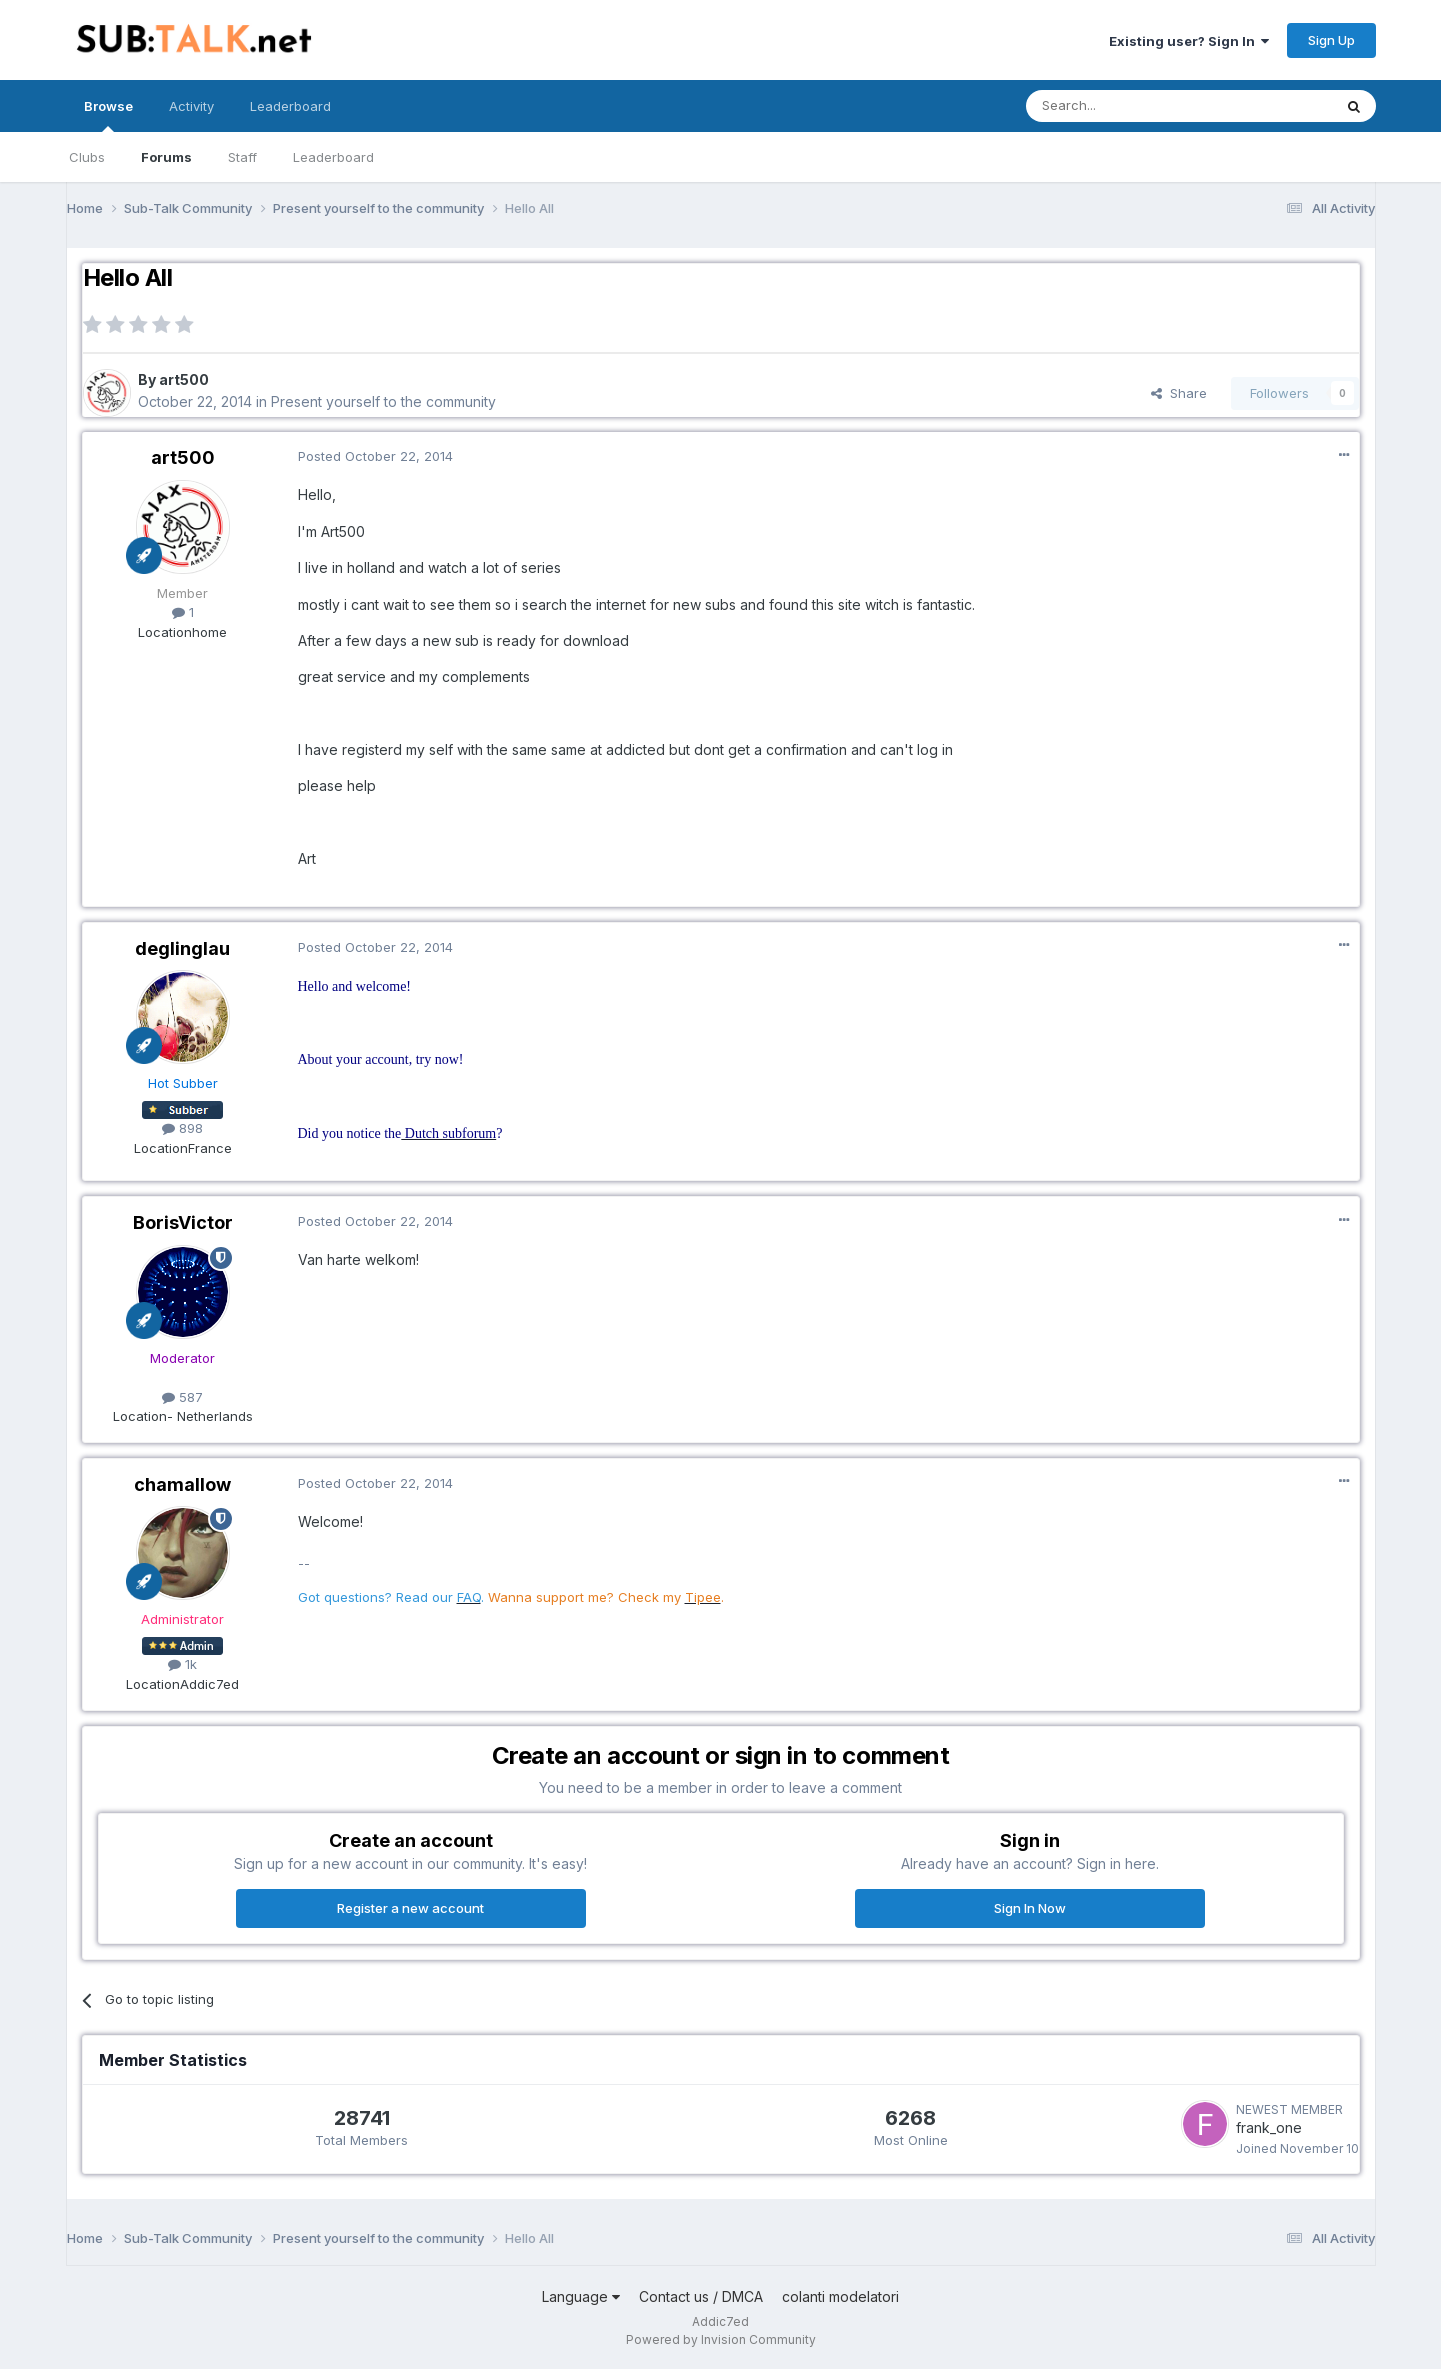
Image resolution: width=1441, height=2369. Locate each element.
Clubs (87, 157)
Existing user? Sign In (1189, 41)
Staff (242, 157)
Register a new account (410, 1908)
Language (581, 2296)
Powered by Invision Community (721, 2339)
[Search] (1128, 106)
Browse (108, 115)
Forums (166, 157)
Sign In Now (1030, 1908)
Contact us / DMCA (701, 2296)
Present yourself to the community (383, 401)
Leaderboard (333, 157)
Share (1179, 393)
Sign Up (1331, 40)
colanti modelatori (840, 2296)
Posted (375, 456)
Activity (191, 106)
